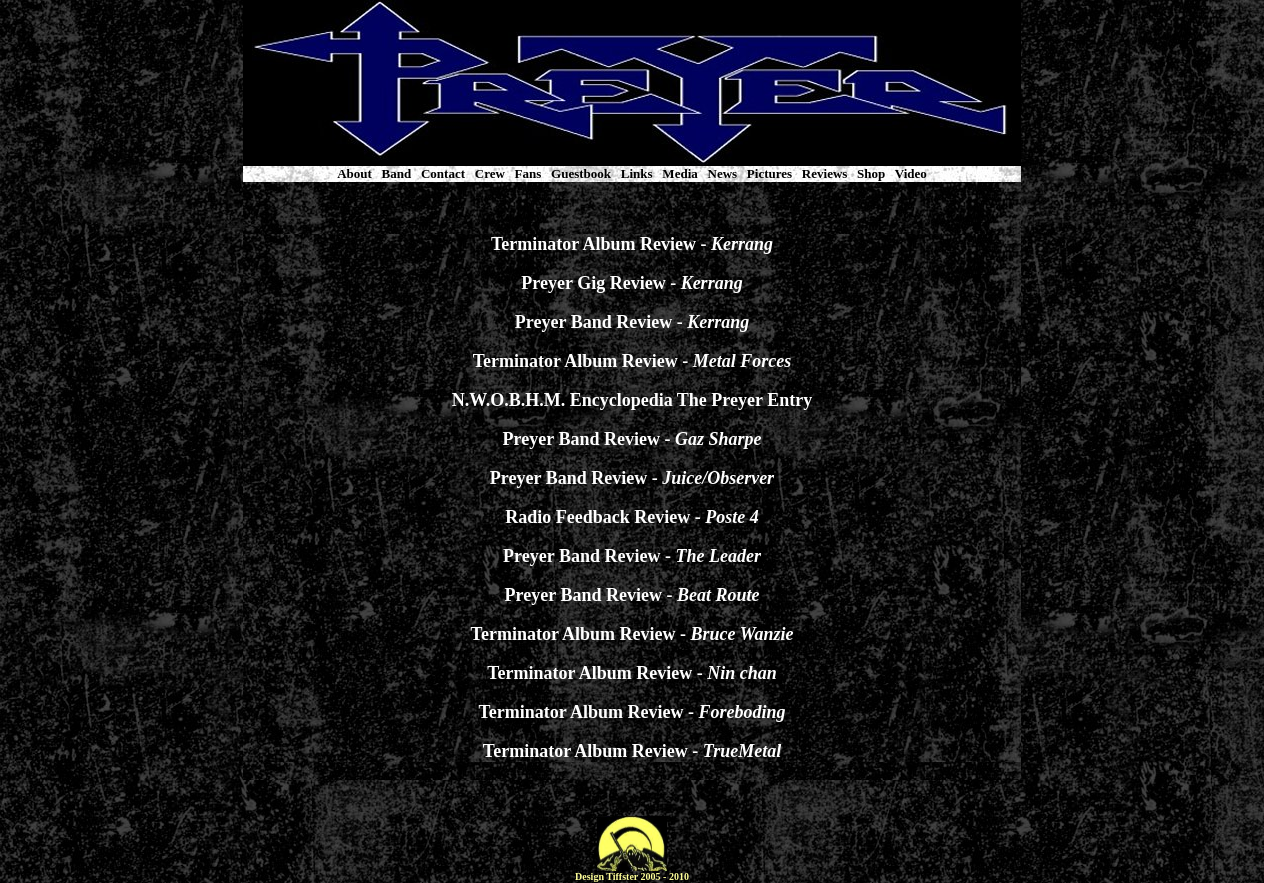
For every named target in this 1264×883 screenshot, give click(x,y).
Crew (490, 173)
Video (911, 173)
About (354, 173)
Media (679, 173)
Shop (871, 173)
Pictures (769, 173)
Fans (528, 173)
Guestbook (581, 173)
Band (397, 173)
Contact (443, 173)
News (723, 173)
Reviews (825, 173)
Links (637, 173)
